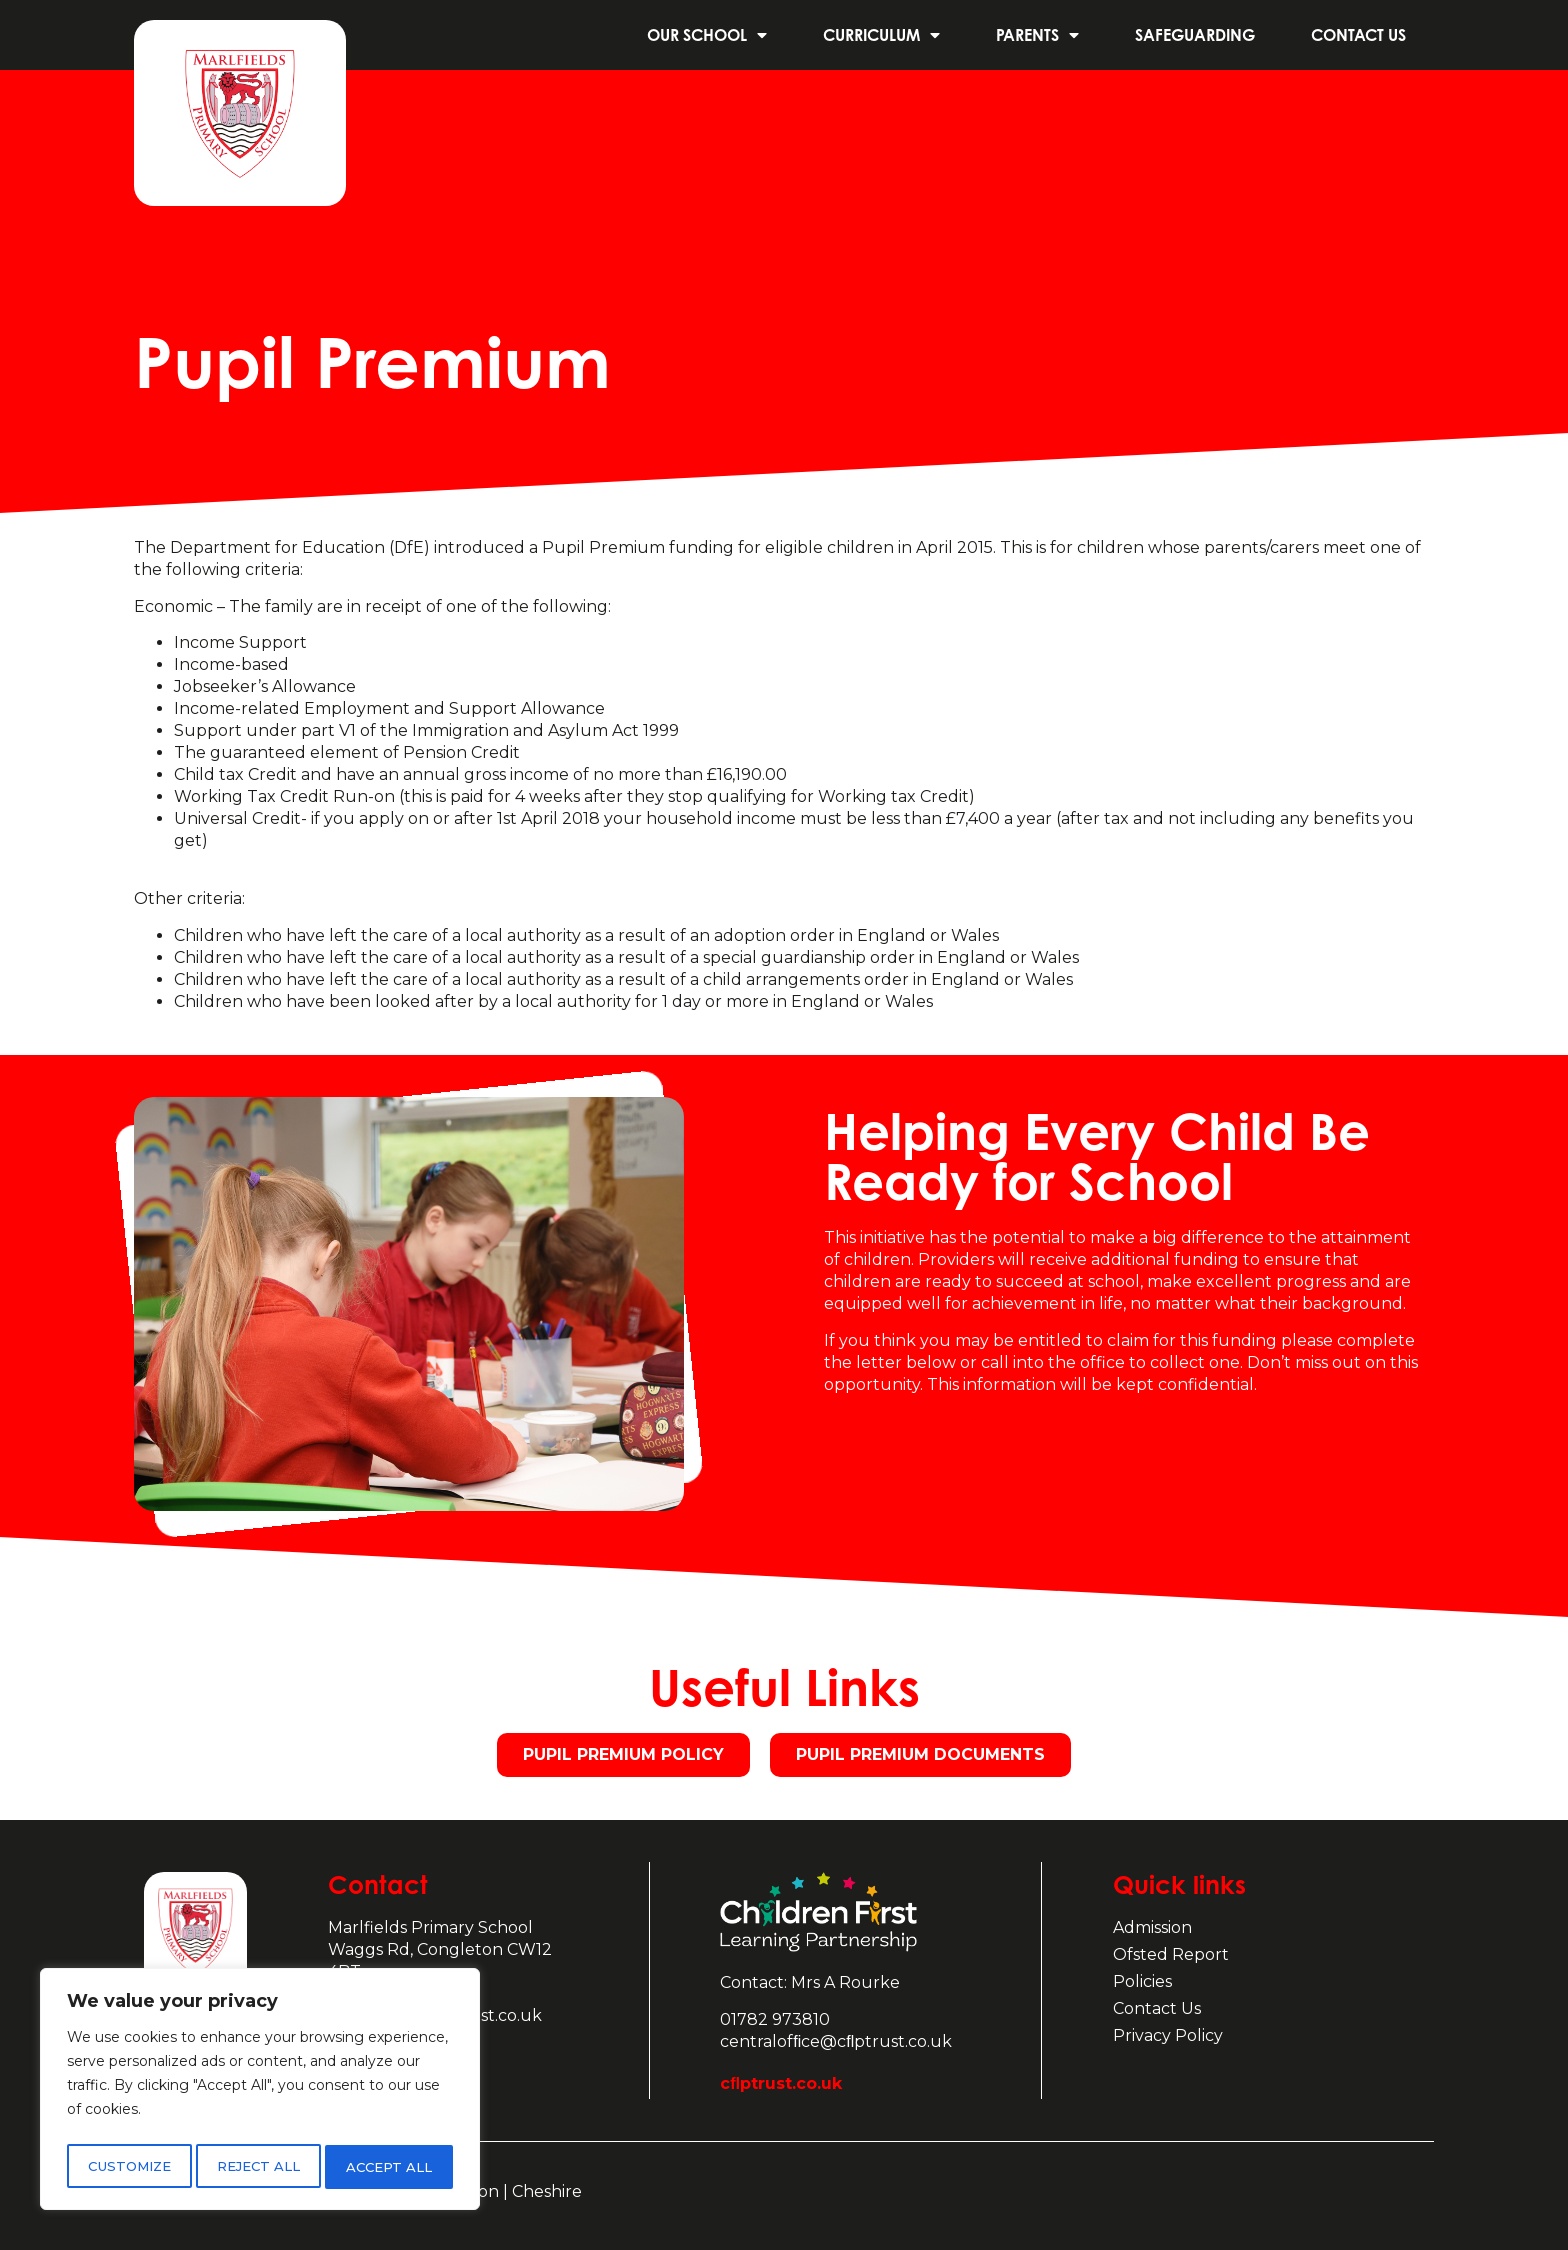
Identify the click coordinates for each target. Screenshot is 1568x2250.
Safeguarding (1195, 35)
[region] (260, 2093)
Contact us (1358, 35)
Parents (1037, 35)
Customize (128, 2167)
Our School (707, 35)
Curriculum (881, 35)
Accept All (391, 2167)
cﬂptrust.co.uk (781, 2083)
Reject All (259, 2167)
